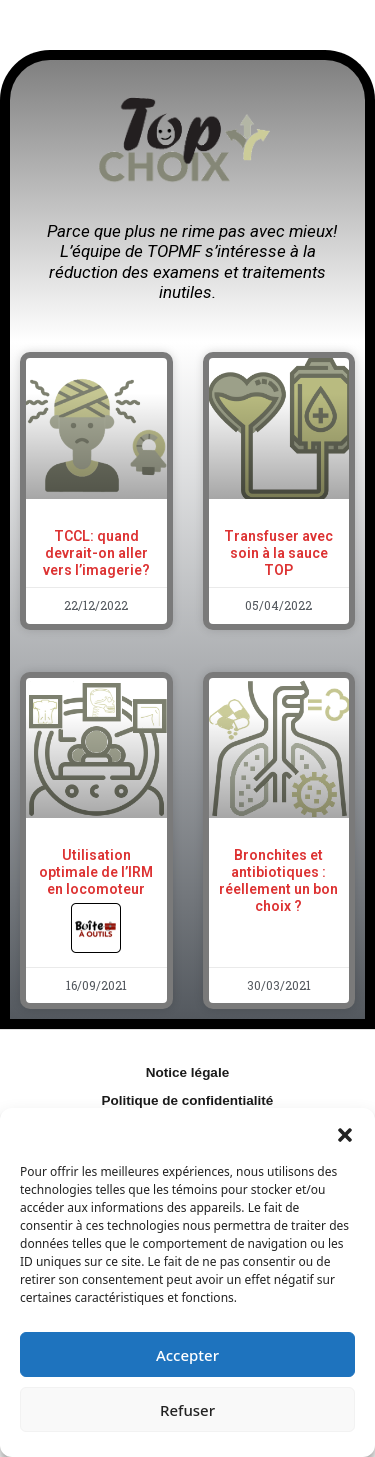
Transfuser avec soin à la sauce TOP (278, 553)
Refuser (187, 1410)
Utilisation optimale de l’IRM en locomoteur (96, 890)
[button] (345, 1133)
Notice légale (187, 1072)
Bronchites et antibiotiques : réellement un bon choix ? (278, 880)
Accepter (187, 1355)
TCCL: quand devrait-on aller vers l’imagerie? (96, 553)
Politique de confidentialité (188, 1100)
